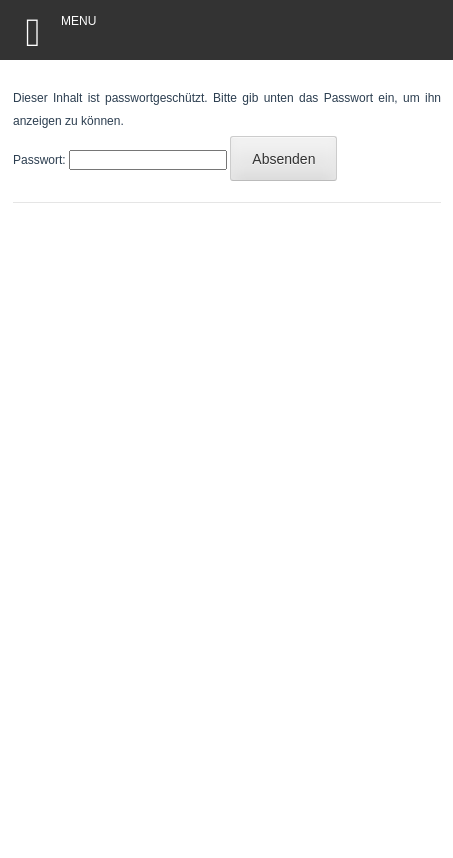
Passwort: (120, 160)
